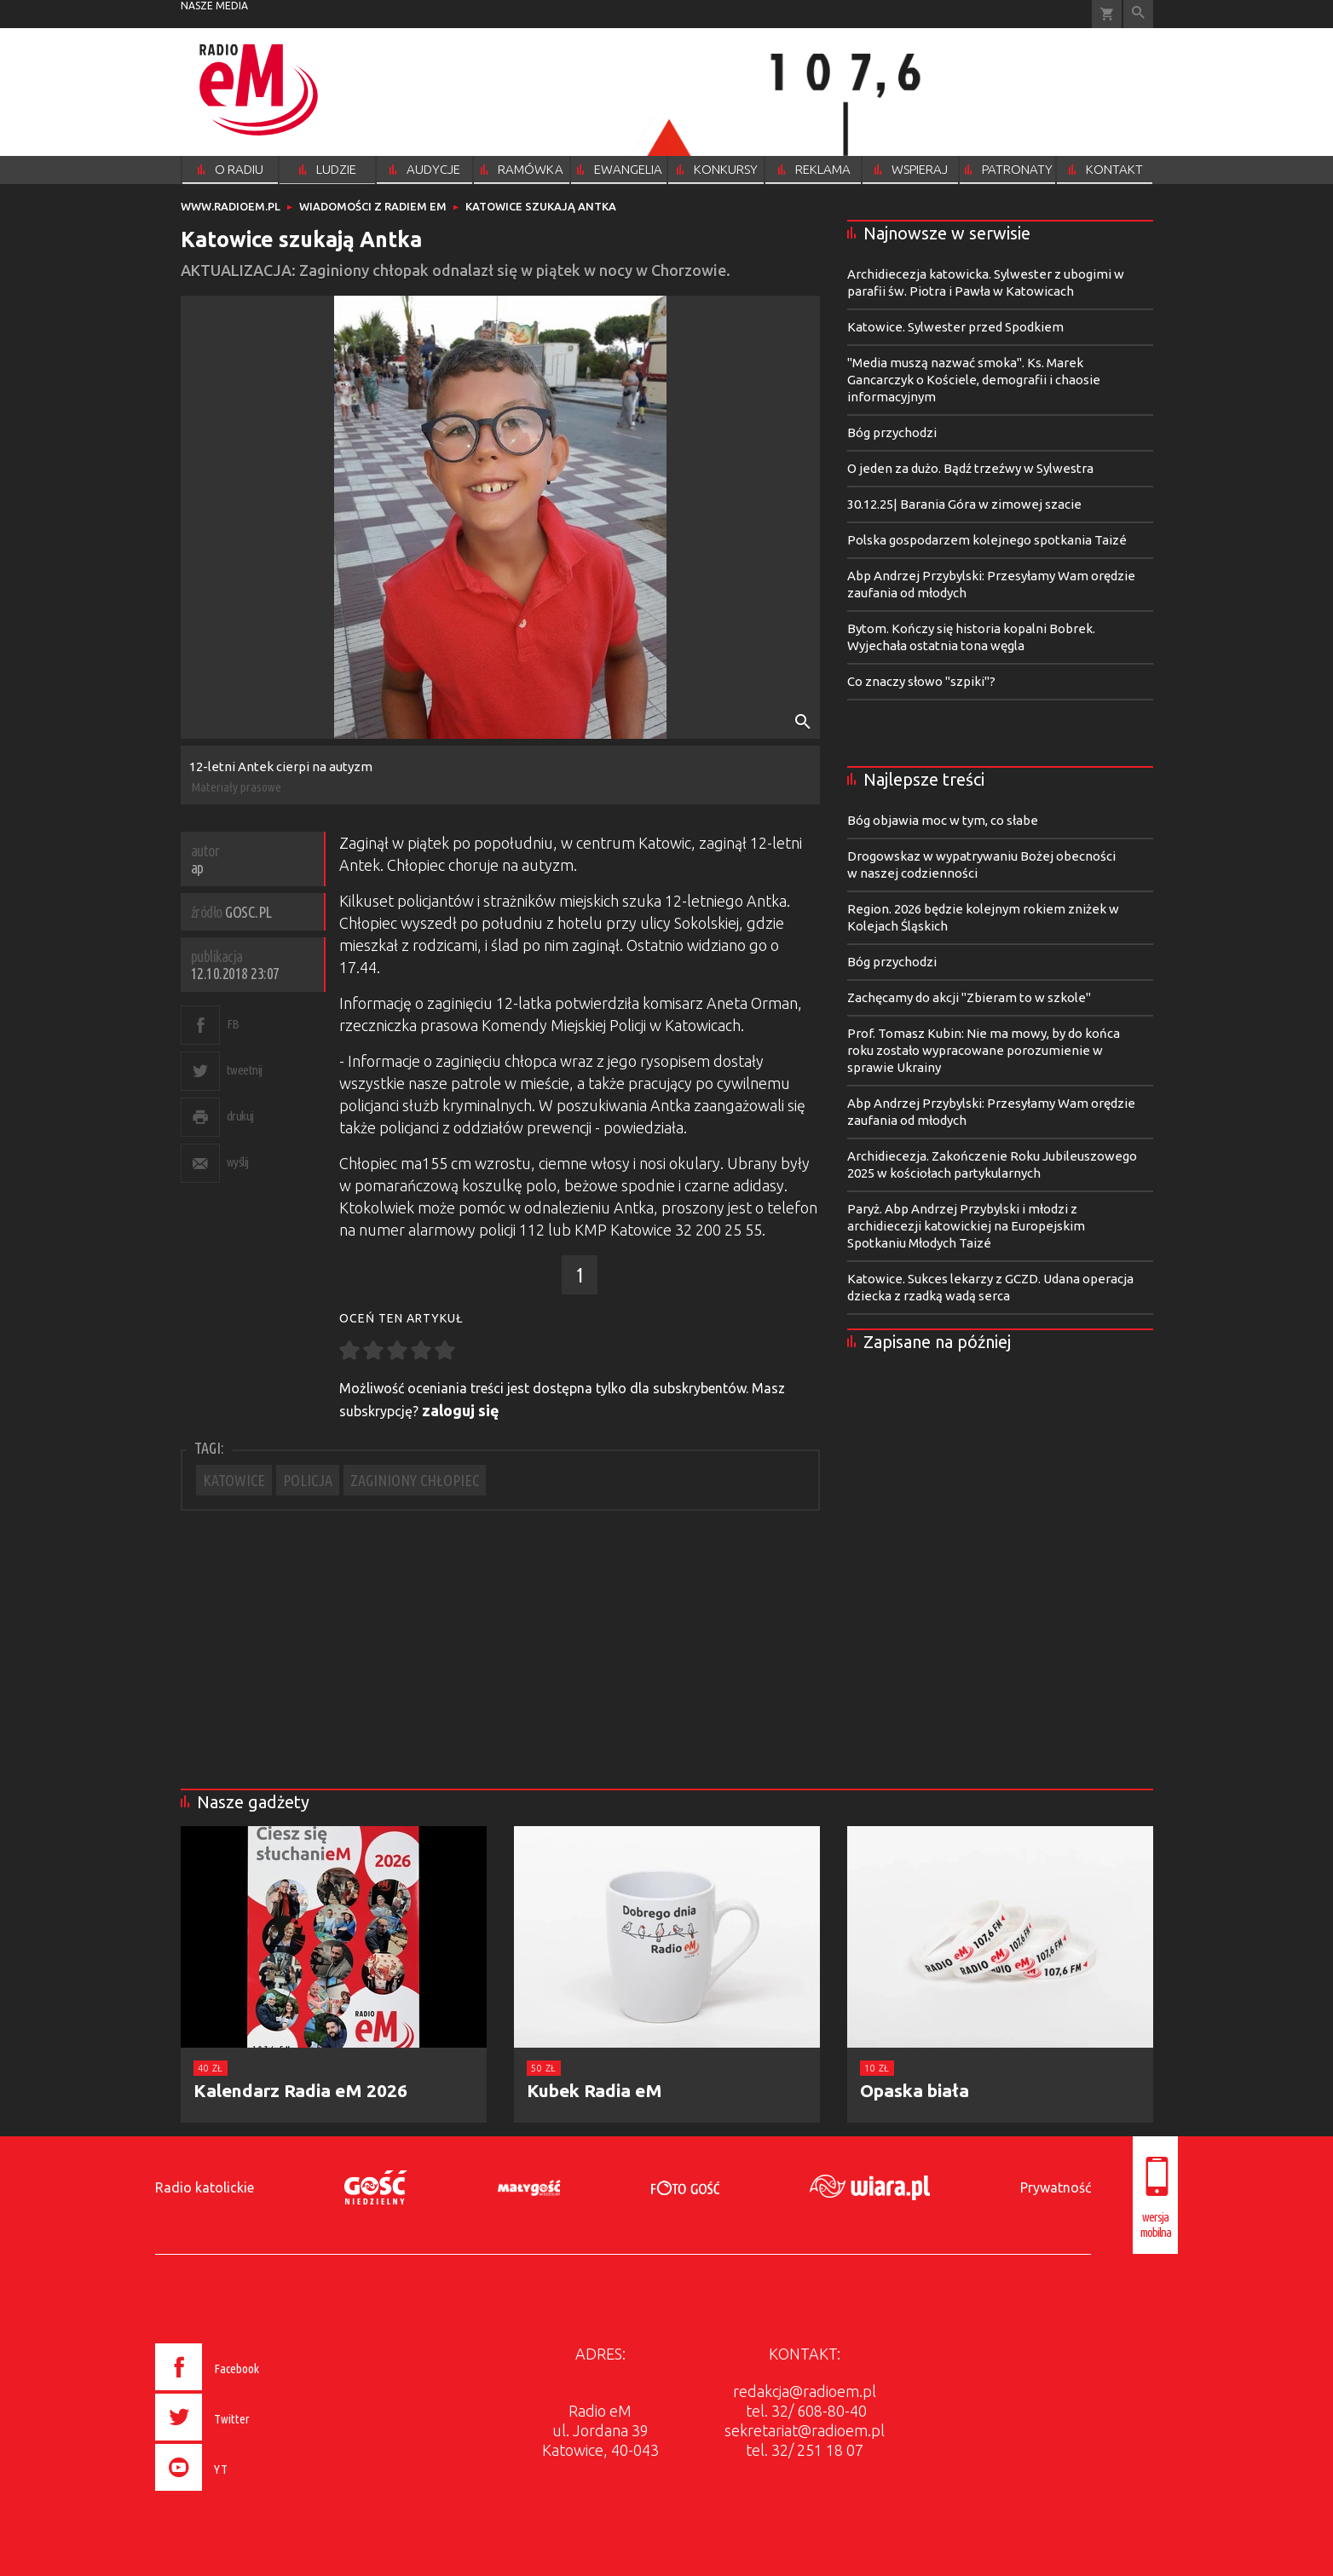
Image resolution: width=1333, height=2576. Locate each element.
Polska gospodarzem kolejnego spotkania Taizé (987, 540)
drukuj (240, 1116)
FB (233, 1024)
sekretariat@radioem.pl (804, 2430)
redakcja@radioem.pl (804, 2391)
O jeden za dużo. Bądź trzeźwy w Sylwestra (970, 468)
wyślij (238, 1162)
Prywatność (1055, 2187)
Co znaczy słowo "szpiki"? (921, 681)
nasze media (214, 5)
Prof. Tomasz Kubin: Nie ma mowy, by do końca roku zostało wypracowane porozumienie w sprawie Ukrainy (983, 1050)
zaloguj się (460, 1410)
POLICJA (307, 1480)
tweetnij (245, 1070)
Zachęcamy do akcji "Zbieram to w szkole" (969, 997)
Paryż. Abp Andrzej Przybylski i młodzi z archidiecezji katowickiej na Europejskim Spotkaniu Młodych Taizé (966, 1226)
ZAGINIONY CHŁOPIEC (414, 1480)
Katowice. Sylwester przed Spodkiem (955, 327)
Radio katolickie (204, 2187)
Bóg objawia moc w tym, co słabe (942, 820)
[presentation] (243, 2493)
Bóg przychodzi (892, 432)
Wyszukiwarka (1138, 14)
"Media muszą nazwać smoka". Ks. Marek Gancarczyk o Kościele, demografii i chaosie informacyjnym (973, 379)
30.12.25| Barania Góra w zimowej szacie (964, 504)
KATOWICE (234, 1480)
